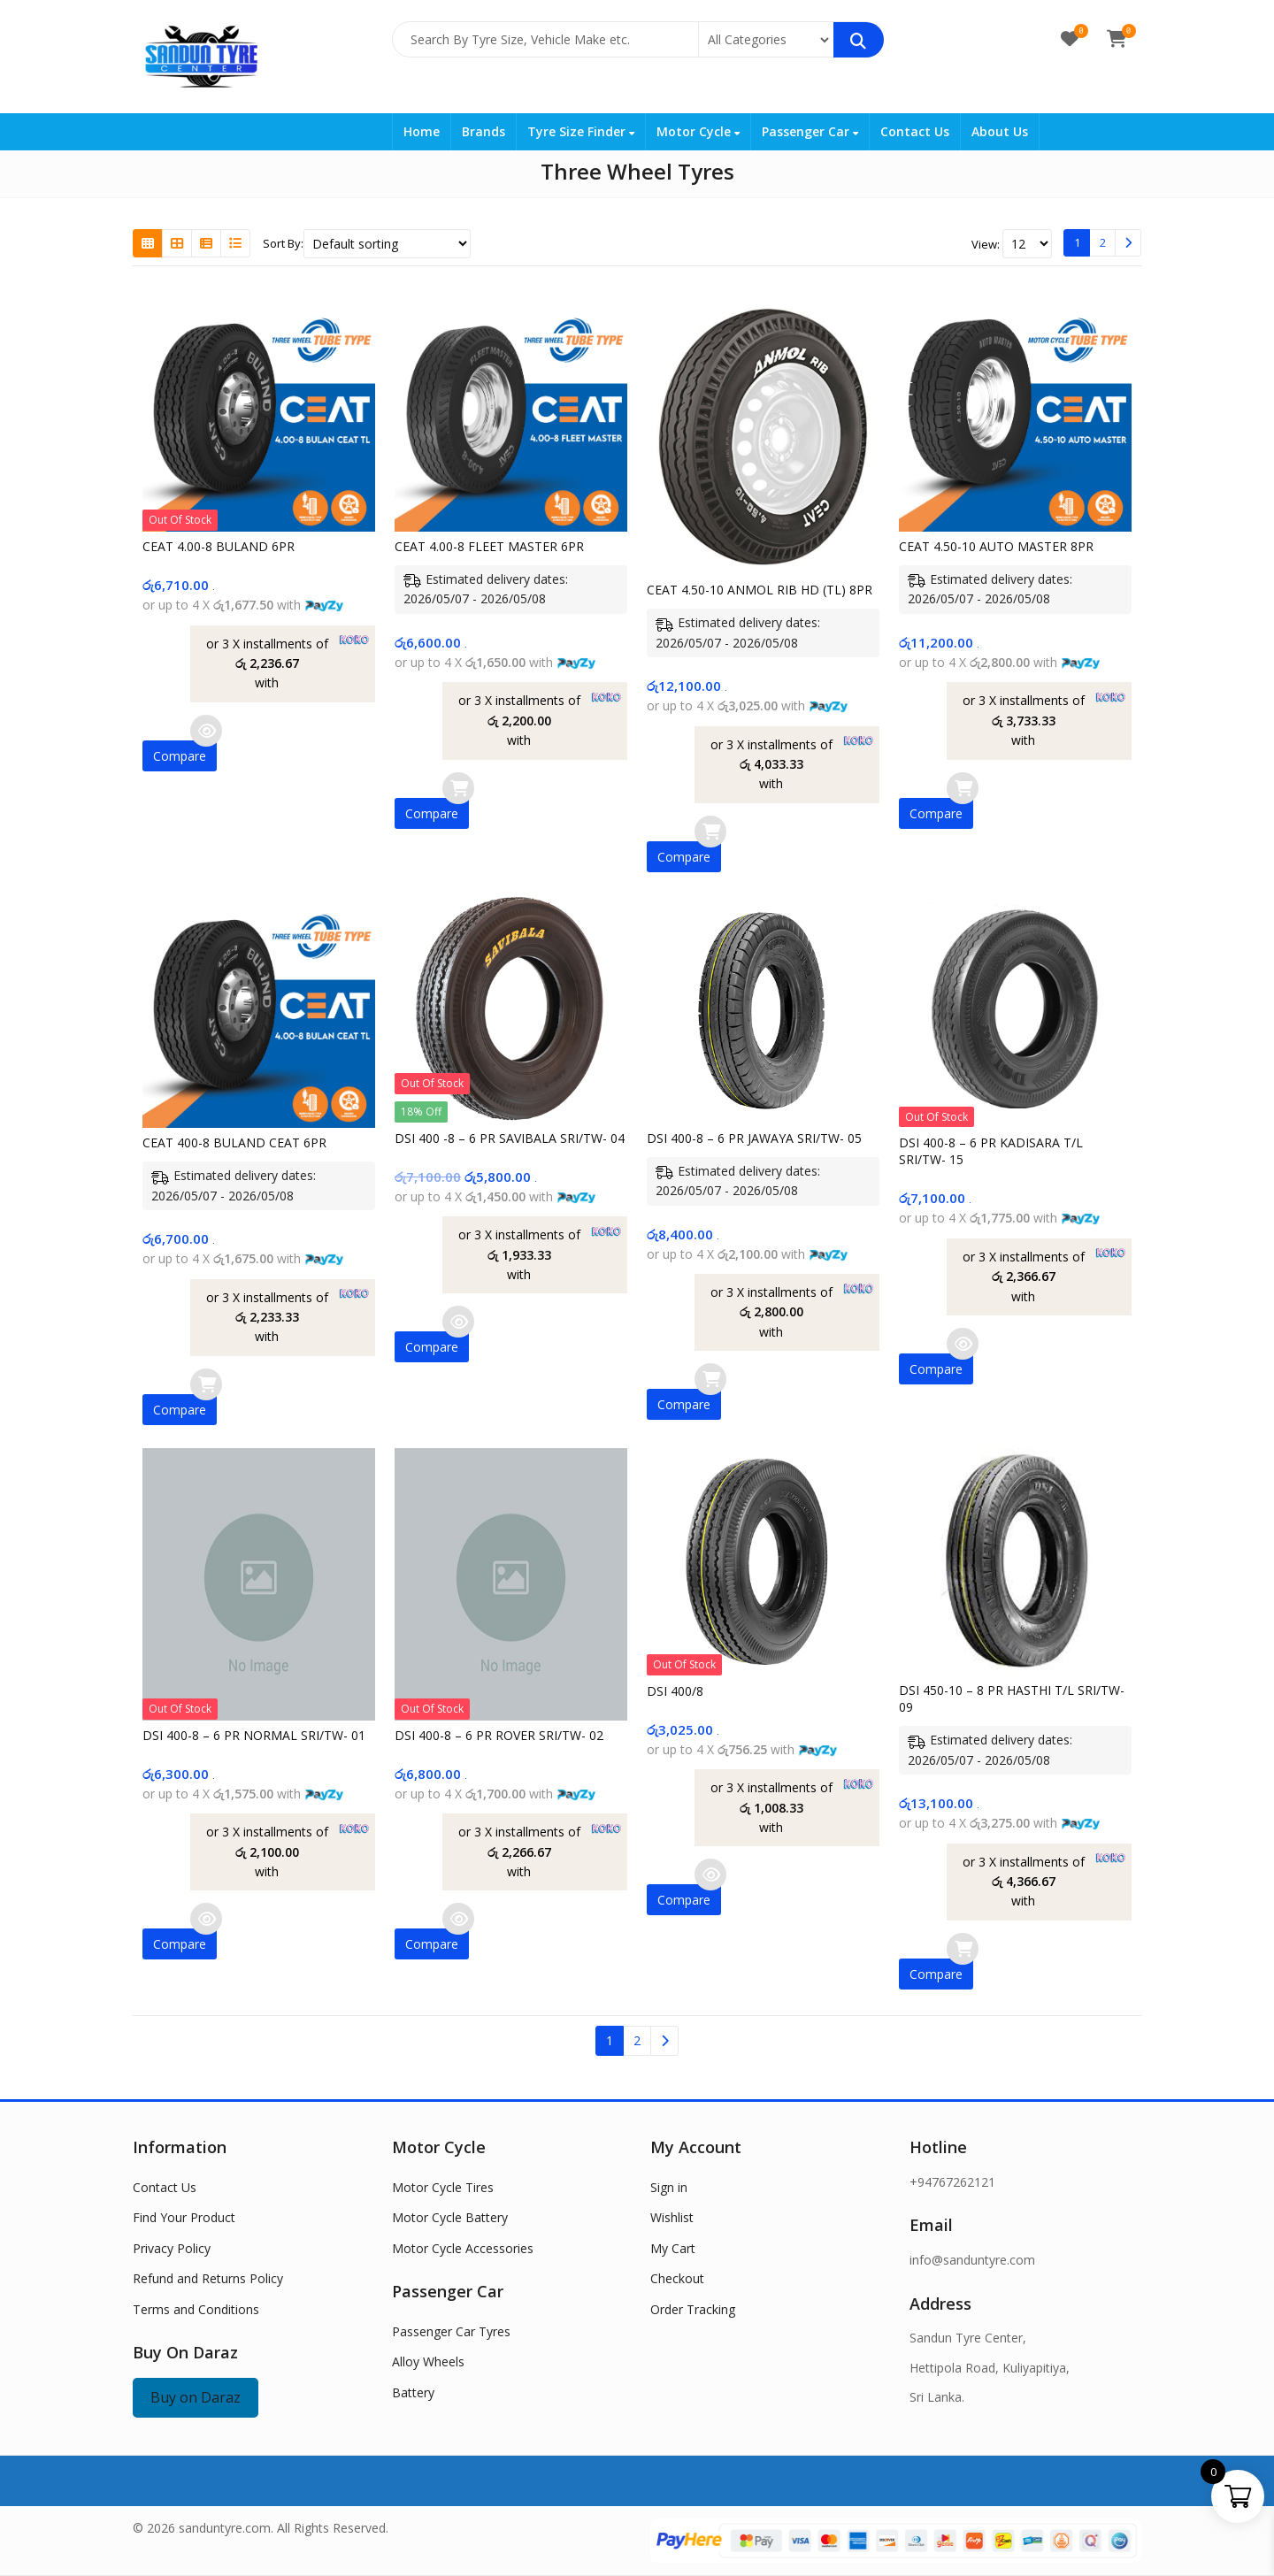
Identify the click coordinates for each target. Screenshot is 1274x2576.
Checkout (677, 2278)
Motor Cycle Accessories (462, 2248)
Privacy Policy (172, 2248)
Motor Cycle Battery (450, 2217)
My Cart (672, 2248)
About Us (999, 131)
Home (421, 131)
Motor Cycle (698, 131)
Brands (483, 131)
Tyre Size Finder (580, 131)
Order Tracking (692, 2309)
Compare (179, 756)
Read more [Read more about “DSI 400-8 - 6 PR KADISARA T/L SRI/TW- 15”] (963, 1344)
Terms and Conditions (196, 2309)
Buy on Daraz (195, 2397)
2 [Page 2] (1103, 242)
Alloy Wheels (428, 2361)
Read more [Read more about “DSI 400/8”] (710, 1874)
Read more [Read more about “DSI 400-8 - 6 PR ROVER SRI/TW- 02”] (458, 1919)
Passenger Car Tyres (451, 2331)
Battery (413, 2392)
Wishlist (672, 2217)
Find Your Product (184, 2217)
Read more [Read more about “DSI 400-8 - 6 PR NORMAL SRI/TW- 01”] (206, 1919)
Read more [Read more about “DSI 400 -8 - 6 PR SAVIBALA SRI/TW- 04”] (458, 1322)
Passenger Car (810, 131)
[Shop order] (387, 243)
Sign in (668, 2187)
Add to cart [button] (458, 788)
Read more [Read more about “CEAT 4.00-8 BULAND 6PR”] (206, 731)
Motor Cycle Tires (443, 2187)
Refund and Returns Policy (208, 2278)
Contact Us (914, 131)
